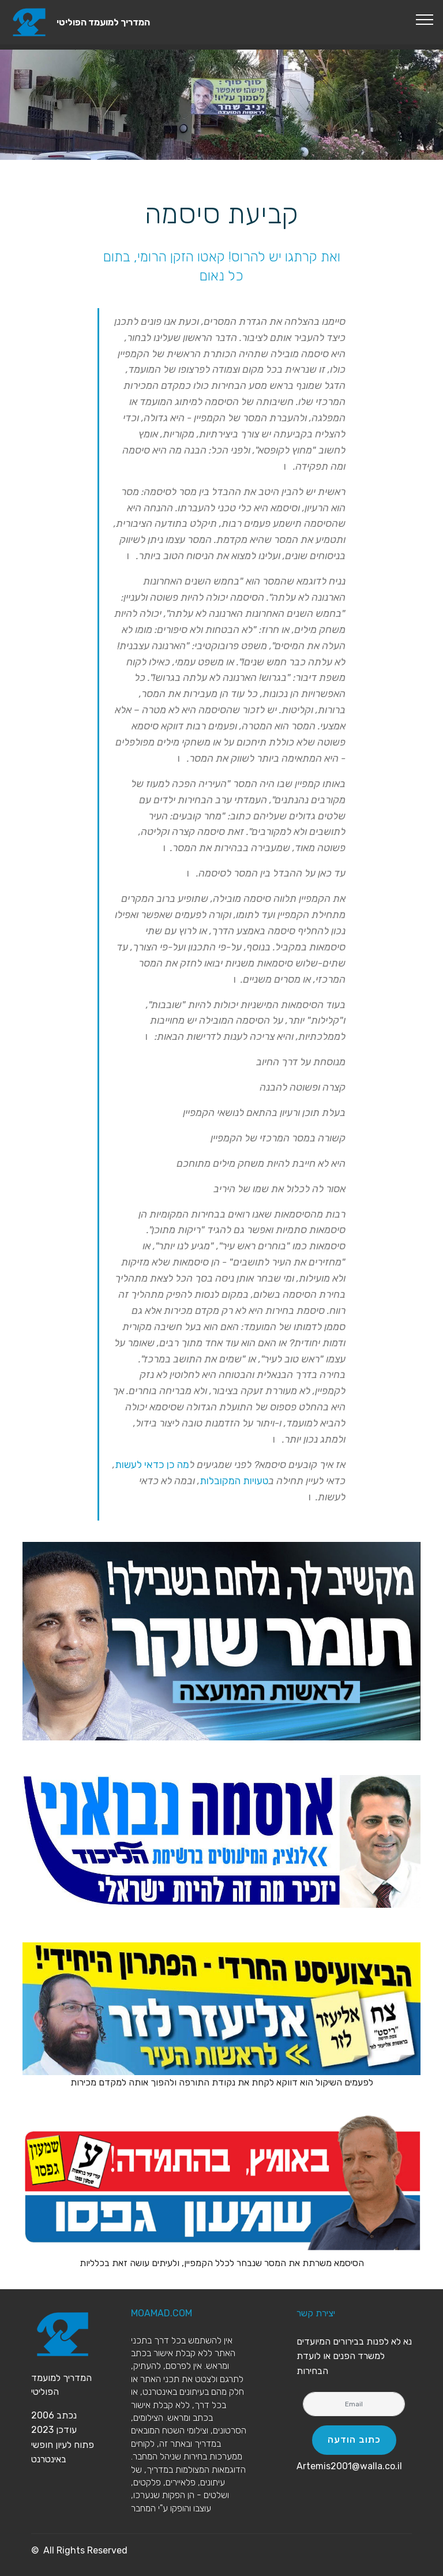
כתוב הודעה (354, 2439)
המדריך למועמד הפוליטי (103, 22)
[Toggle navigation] (425, 19)
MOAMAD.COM (161, 2313)
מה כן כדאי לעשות (152, 1464)
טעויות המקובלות (234, 1481)
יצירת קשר (315, 2313)
